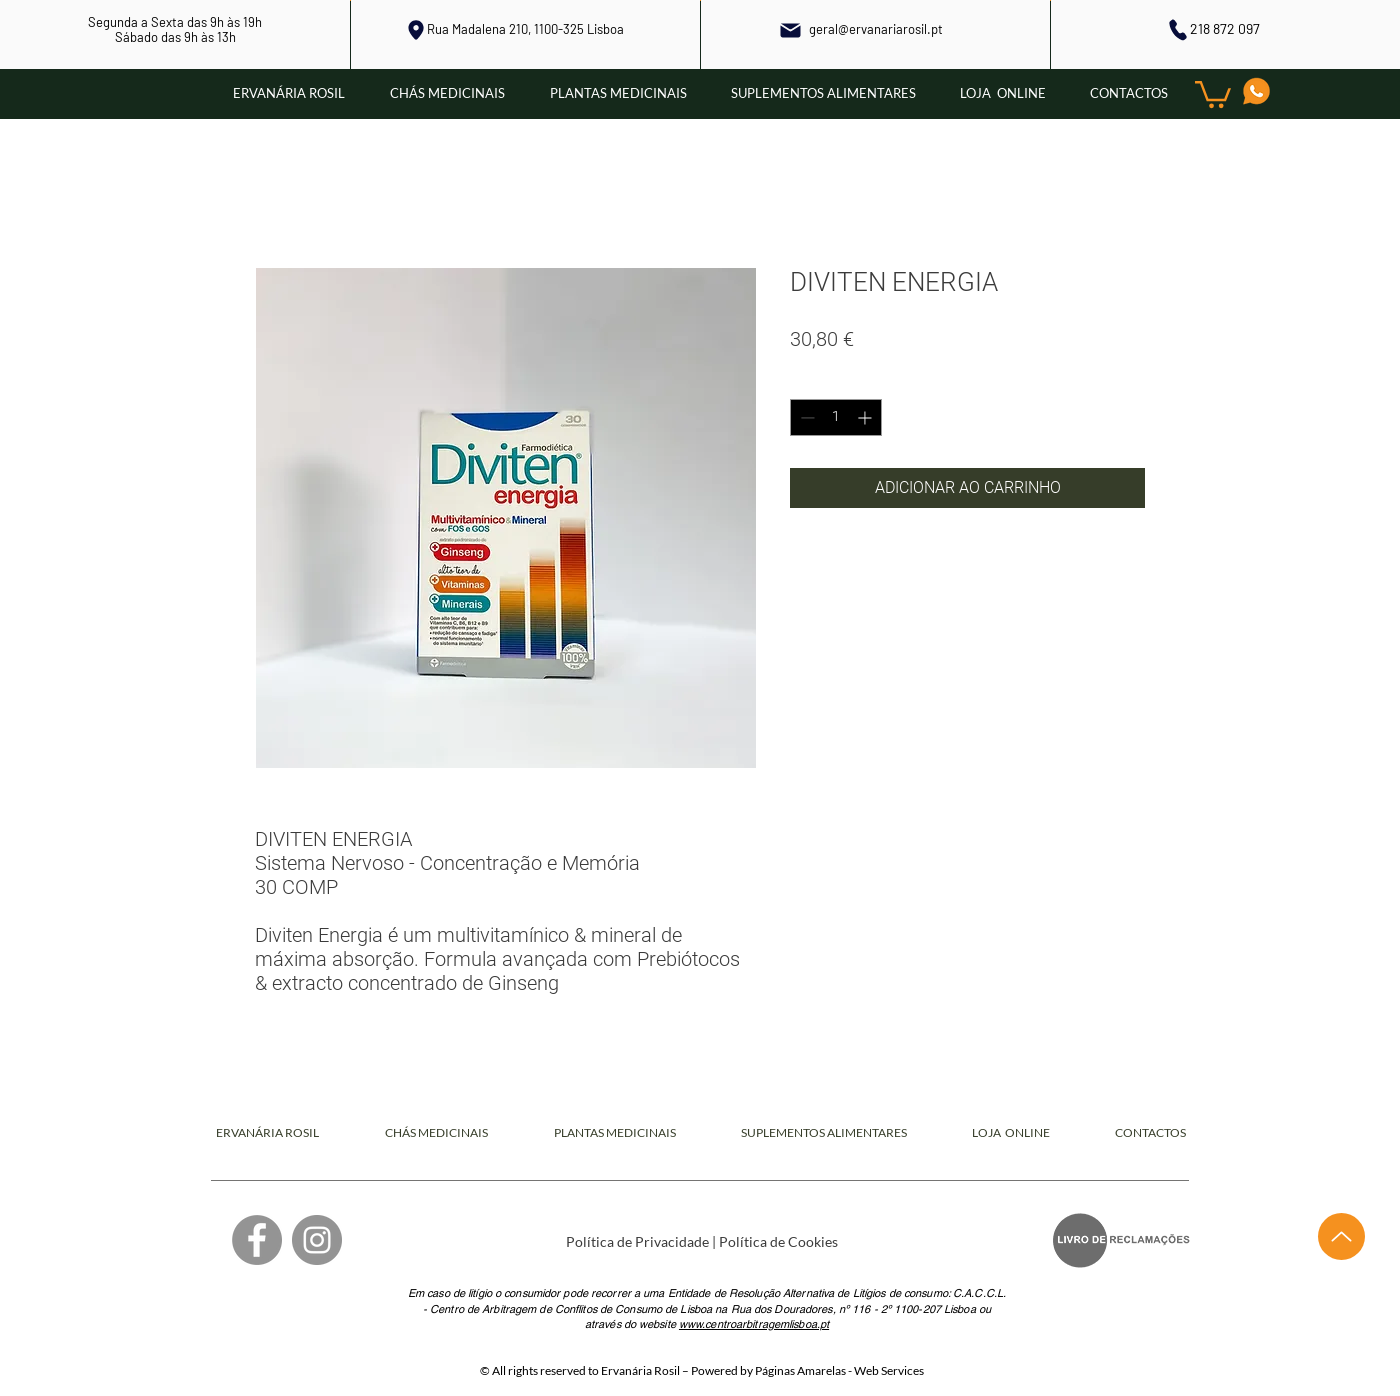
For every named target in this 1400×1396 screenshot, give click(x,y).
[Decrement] (805, 417)
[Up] (1341, 1236)
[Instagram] (317, 1240)
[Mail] (791, 30)
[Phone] (1177, 29)
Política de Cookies (778, 1241)
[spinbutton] (836, 417)
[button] (1213, 93)
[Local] (416, 30)
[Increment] (866, 417)
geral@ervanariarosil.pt (876, 29)
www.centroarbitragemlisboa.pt (754, 1324)
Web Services (889, 1370)
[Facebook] (257, 1240)
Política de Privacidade (637, 1241)
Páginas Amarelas (800, 1370)
